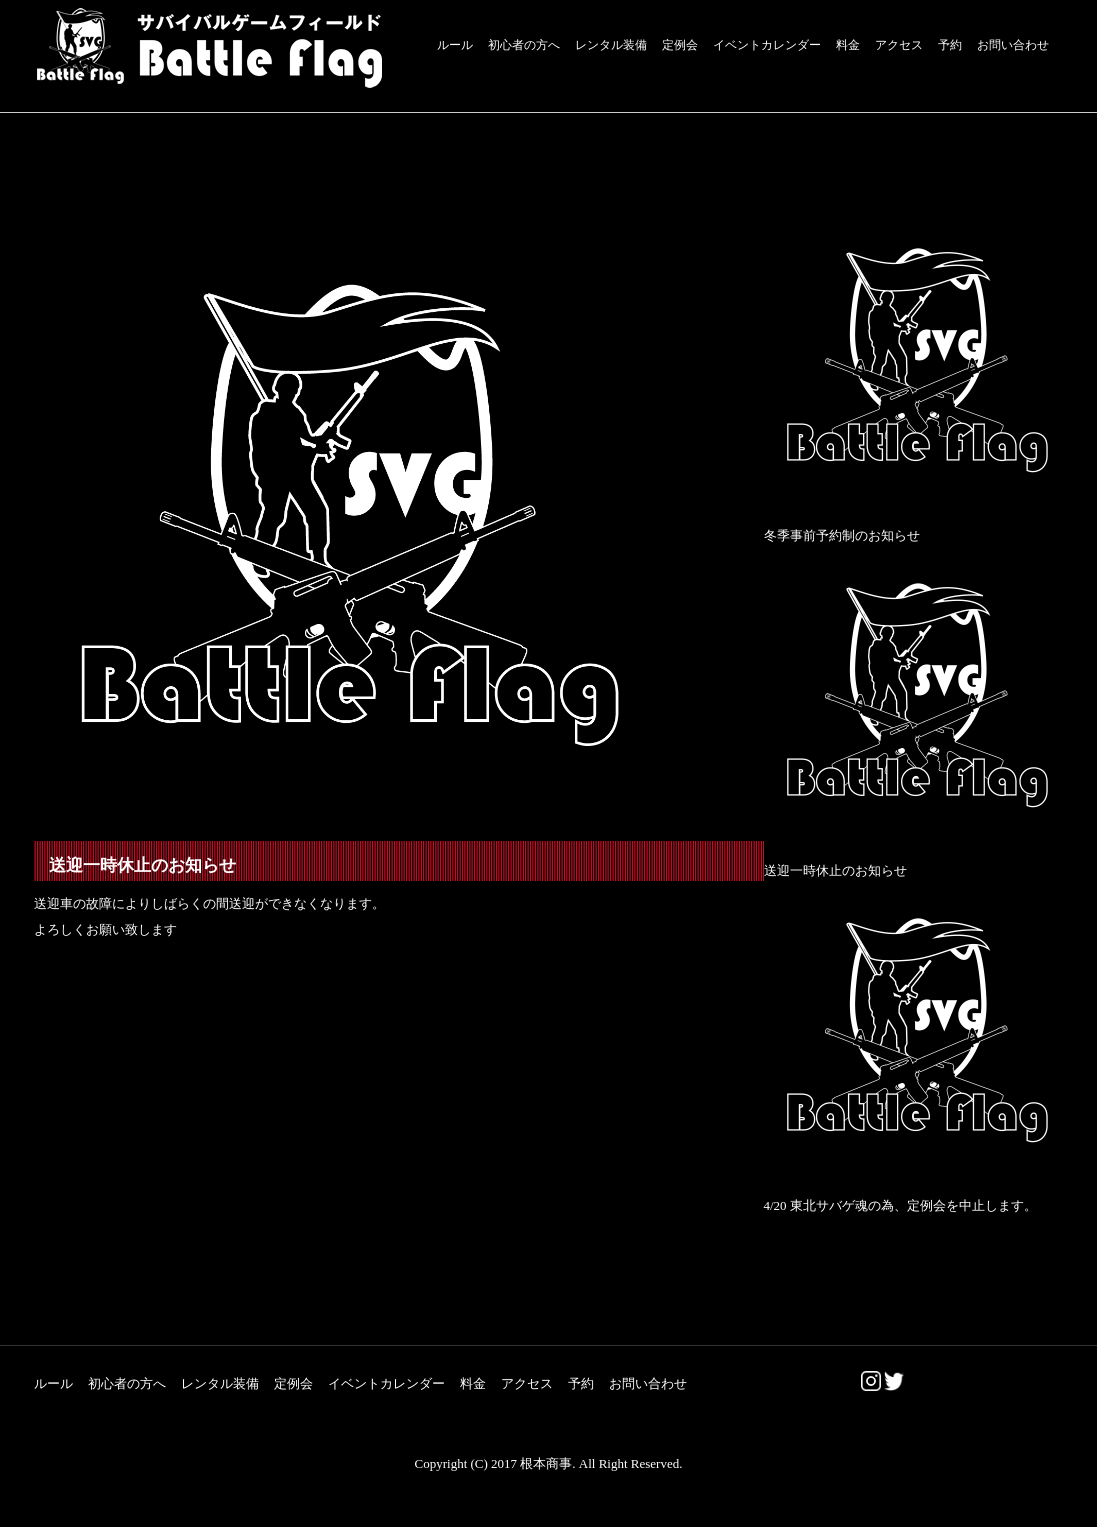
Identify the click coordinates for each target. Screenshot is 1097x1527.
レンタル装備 (611, 45)
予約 (950, 45)
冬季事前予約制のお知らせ (842, 535)
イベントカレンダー (767, 45)
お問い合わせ (1013, 45)
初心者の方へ (524, 45)
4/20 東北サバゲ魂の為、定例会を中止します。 (900, 1205)
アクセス (899, 45)
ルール (455, 45)
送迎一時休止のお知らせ (835, 870)
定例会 (680, 45)
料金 (848, 45)
